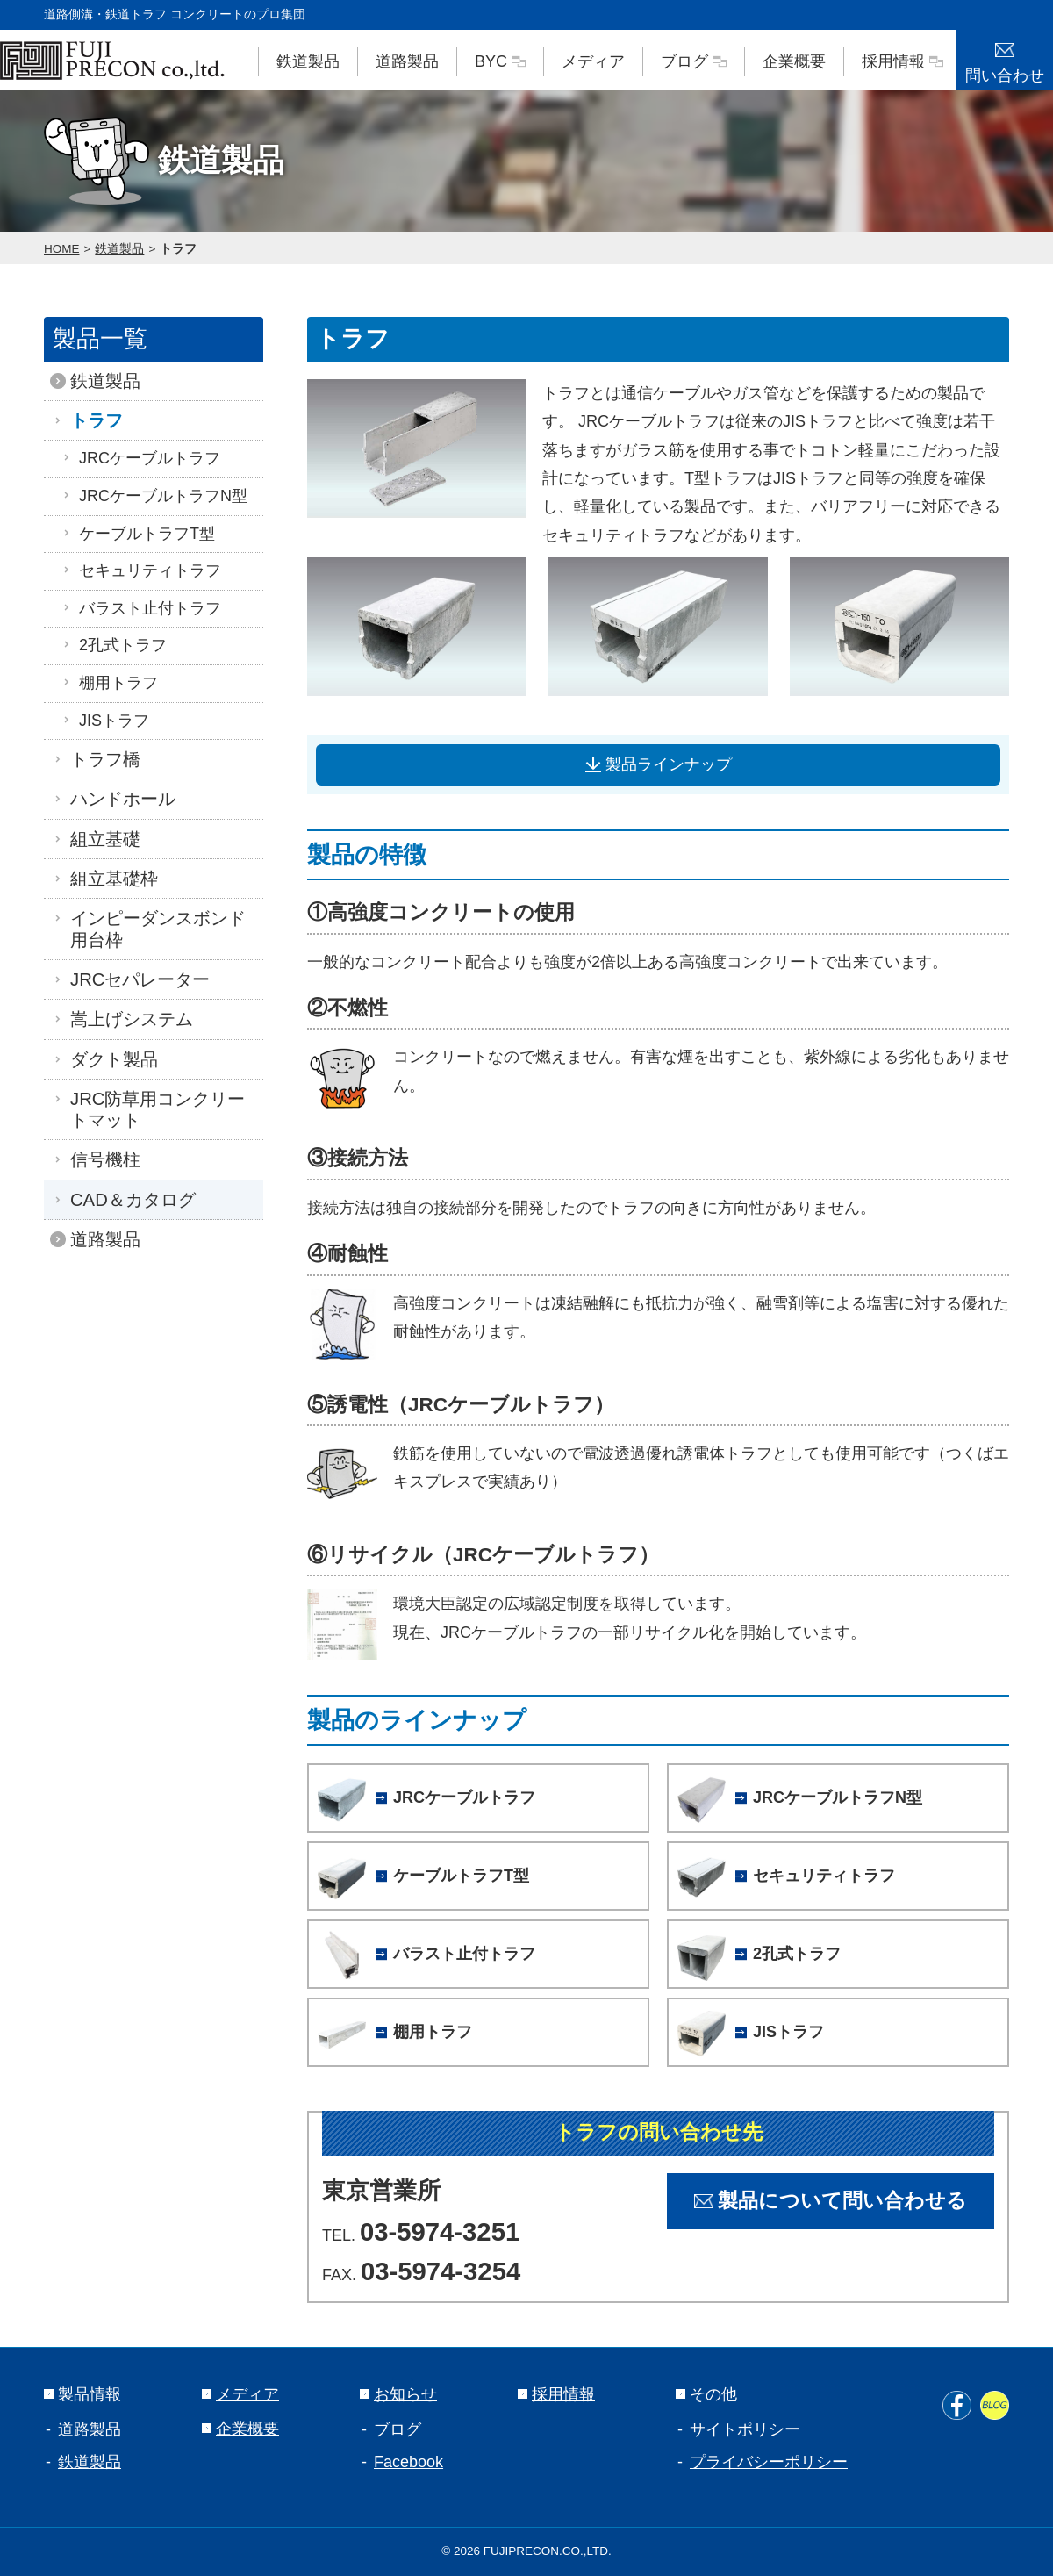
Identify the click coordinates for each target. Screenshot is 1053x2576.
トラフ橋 (100, 759)
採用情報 (902, 61)
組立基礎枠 (109, 878)
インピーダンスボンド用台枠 (153, 928)
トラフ (178, 248)
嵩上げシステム (127, 1019)
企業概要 (794, 61)
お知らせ (398, 2394)
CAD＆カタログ (128, 1199)
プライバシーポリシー (769, 2462)
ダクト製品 (109, 1059)
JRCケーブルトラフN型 (154, 496)
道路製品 (407, 61)
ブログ (694, 61)
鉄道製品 (308, 61)
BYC (500, 61)
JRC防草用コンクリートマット (153, 1109)
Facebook (408, 2462)
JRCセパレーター (135, 979)
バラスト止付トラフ (141, 608)
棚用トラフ (109, 683)
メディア (593, 61)
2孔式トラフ (114, 645)
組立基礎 (100, 839)
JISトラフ (105, 720)
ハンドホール (118, 798)
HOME (62, 248)
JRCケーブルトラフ (140, 458)
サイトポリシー (745, 2429)
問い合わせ (1004, 57)
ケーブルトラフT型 (138, 533)
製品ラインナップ (658, 764)
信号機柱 (100, 1159)
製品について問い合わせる (830, 2201)
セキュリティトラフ (141, 570)
